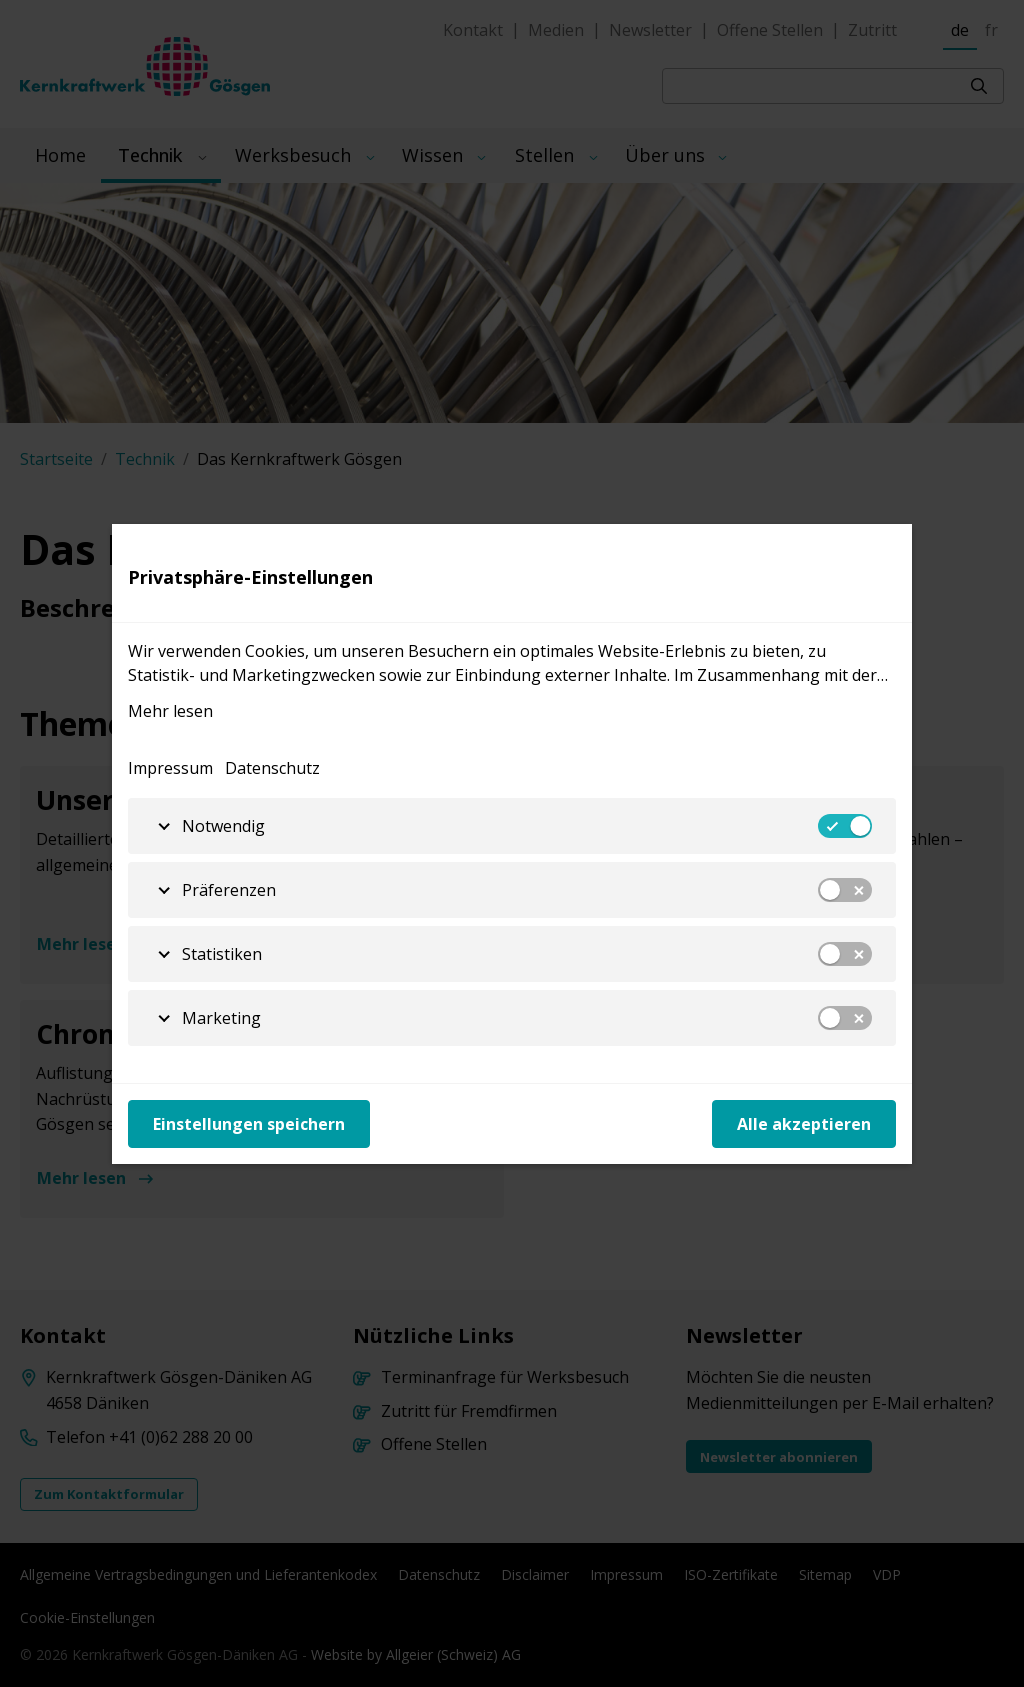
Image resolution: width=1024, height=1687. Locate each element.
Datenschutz (272, 768)
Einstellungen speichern (249, 1124)
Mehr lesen (170, 711)
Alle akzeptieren (804, 1124)
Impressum (170, 768)
